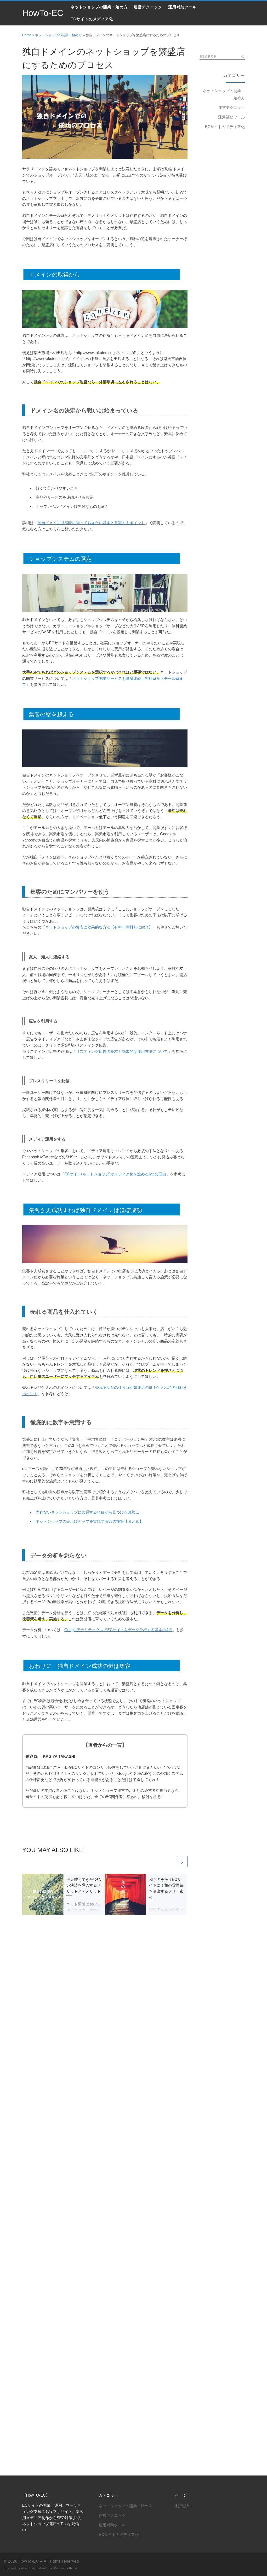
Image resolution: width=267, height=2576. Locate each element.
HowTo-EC (29, 2033)
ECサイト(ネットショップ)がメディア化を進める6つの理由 (115, 1174)
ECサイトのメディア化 (225, 127)
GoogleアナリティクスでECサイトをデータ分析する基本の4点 (118, 1630)
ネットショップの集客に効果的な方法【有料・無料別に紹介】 (99, 927)
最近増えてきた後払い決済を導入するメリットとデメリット (83, 1885)
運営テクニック (231, 108)
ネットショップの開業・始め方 (58, 35)
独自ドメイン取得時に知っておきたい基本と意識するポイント (91, 523)
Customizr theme (66, 2039)
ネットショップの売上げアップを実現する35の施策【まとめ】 (89, 1521)
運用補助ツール (231, 117)
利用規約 (183, 1977)
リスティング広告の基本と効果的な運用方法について (122, 1051)
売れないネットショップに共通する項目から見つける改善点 (87, 1512)
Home (26, 35)
